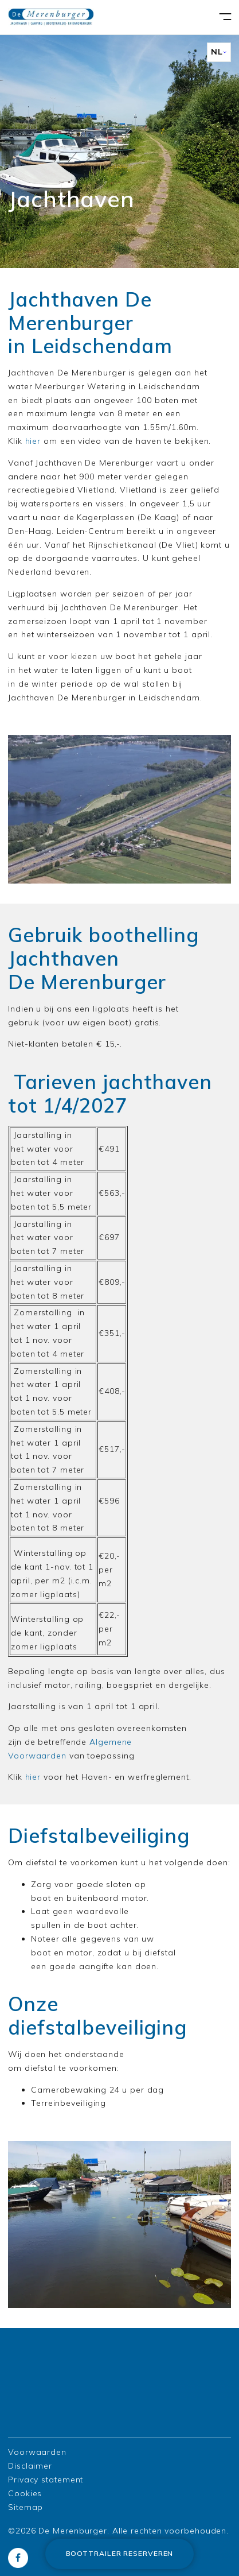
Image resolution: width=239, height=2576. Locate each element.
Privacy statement (45, 2479)
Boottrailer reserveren (120, 2553)
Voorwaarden (37, 2452)
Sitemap (25, 2507)
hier (33, 441)
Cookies (25, 2493)
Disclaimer (30, 2466)
